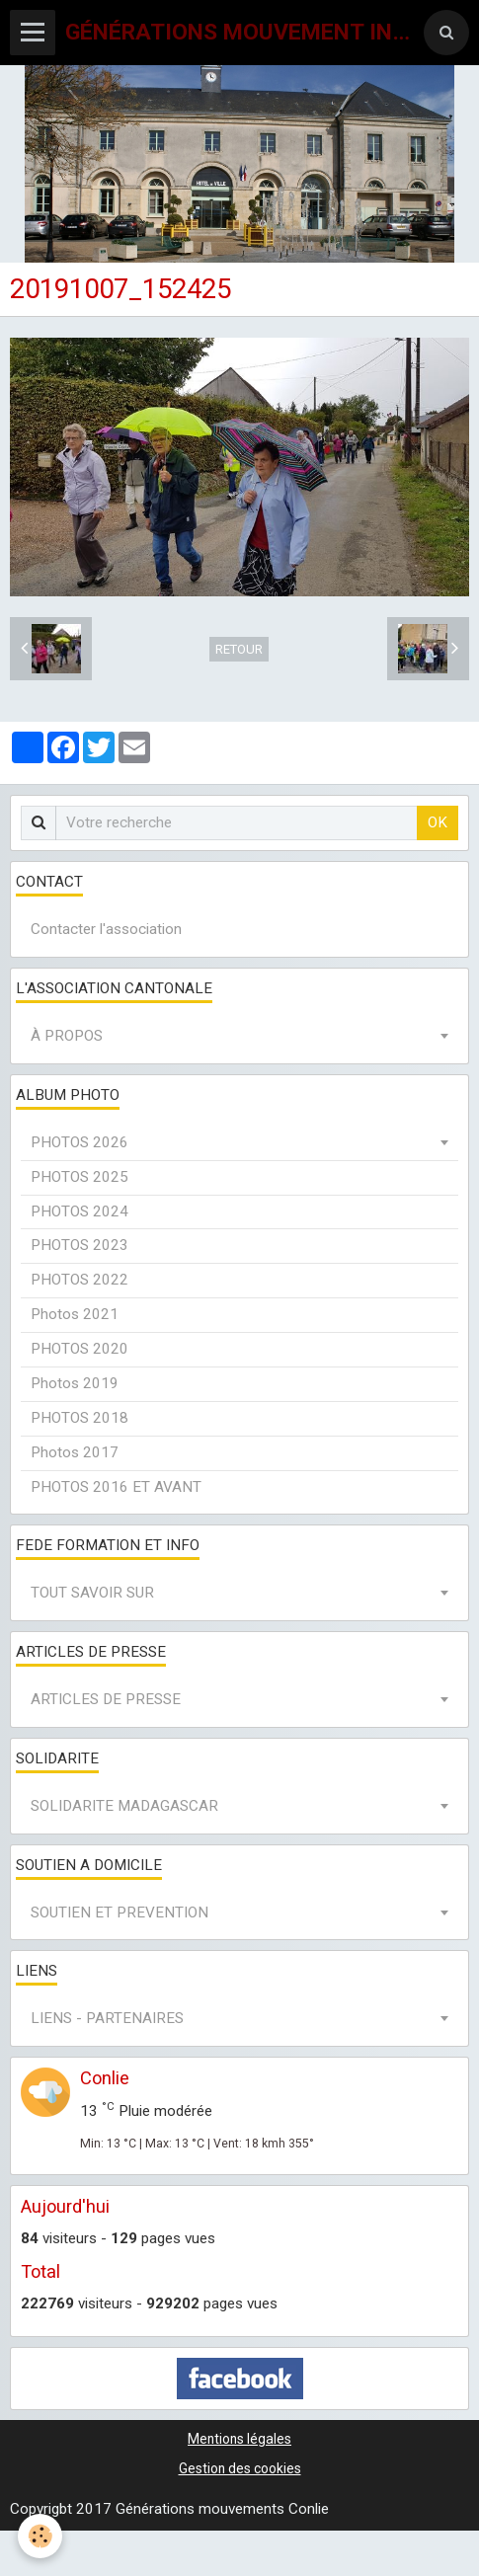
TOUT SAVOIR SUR (92, 1592)
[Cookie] (40, 2536)
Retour (239, 649)
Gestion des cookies (240, 2468)
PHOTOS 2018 (79, 1418)
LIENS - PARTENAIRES (107, 2018)
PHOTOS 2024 (79, 1211)
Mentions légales (239, 2439)
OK (437, 822)
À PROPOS (67, 1036)
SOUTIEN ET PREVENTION (119, 1912)
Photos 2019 (75, 1383)
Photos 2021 (75, 1314)
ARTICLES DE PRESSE (106, 1699)
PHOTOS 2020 (79, 1349)
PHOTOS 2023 (79, 1245)
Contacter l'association (106, 929)
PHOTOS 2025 (79, 1177)
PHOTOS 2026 (79, 1142)
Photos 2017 (75, 1452)
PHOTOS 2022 (79, 1279)
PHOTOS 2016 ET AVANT (116, 1487)
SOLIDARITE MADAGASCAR (124, 1806)
